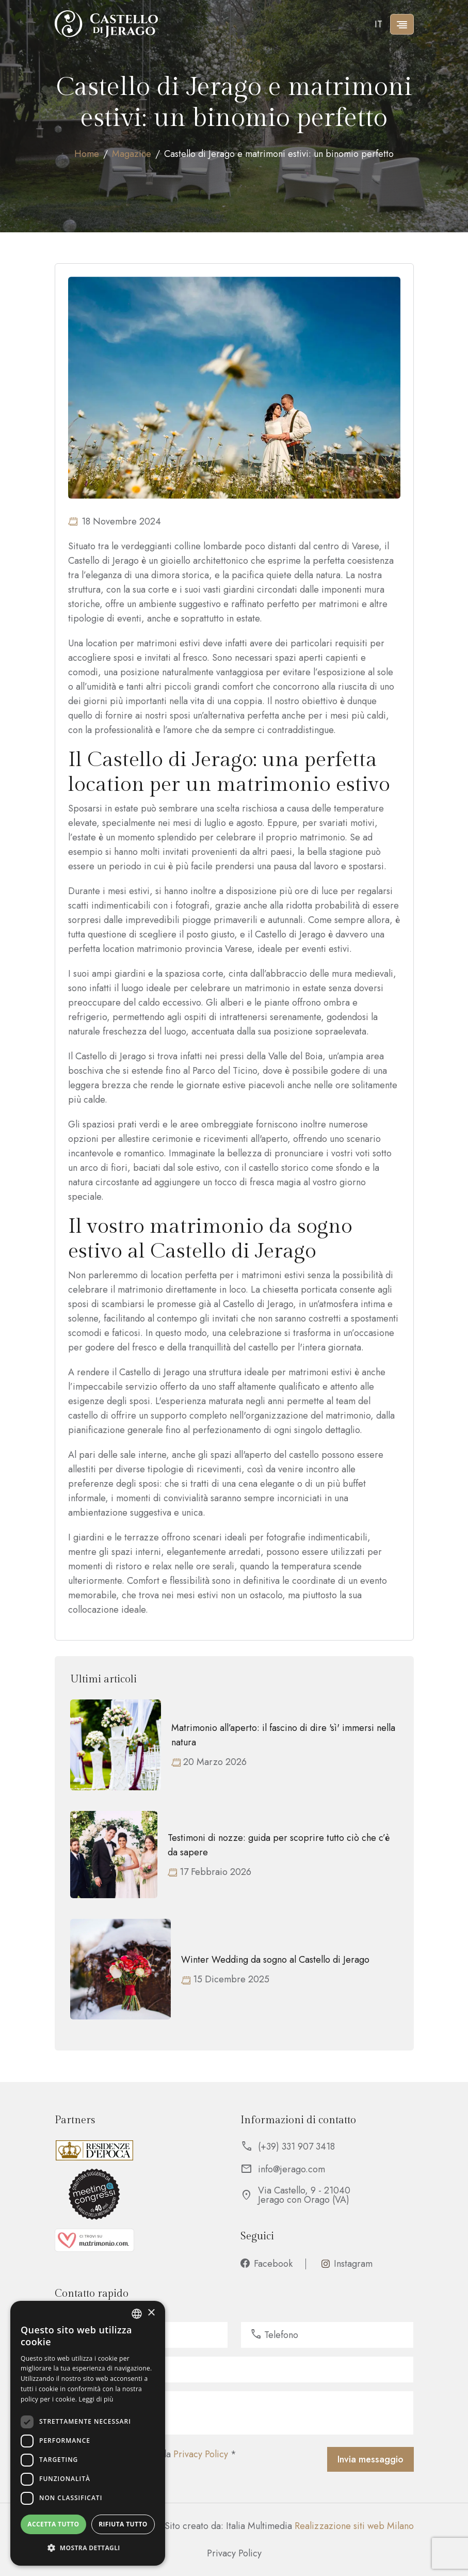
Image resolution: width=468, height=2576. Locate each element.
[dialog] (87, 2433)
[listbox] (137, 2314)
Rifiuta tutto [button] (123, 2524)
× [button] (151, 2313)
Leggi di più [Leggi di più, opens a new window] (96, 2399)
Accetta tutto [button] (53, 2524)
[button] (88, 2548)
